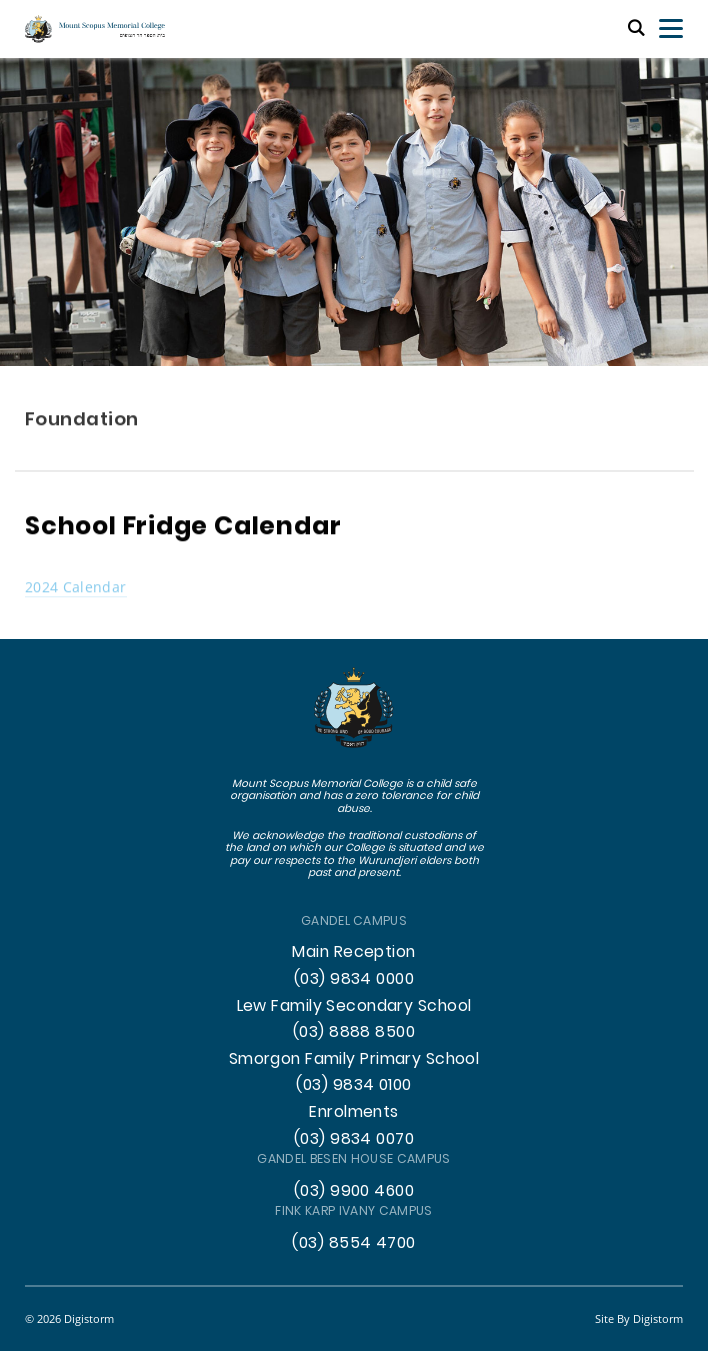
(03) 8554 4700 (353, 1244)
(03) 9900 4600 (354, 1192)
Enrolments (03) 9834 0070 (354, 1126)
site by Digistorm (639, 1318)
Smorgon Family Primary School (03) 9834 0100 (354, 1073)
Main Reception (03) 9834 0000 (353, 966)
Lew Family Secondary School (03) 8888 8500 (354, 1020)
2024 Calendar (76, 587)
